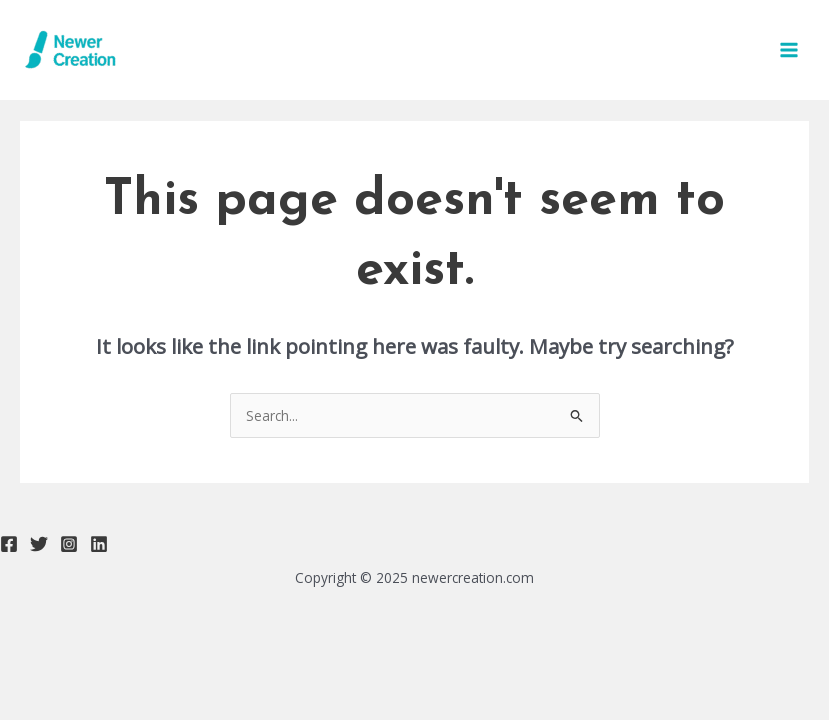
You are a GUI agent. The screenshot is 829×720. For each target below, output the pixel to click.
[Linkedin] (99, 544)
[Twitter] (39, 544)
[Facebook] (9, 544)
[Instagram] (69, 544)
